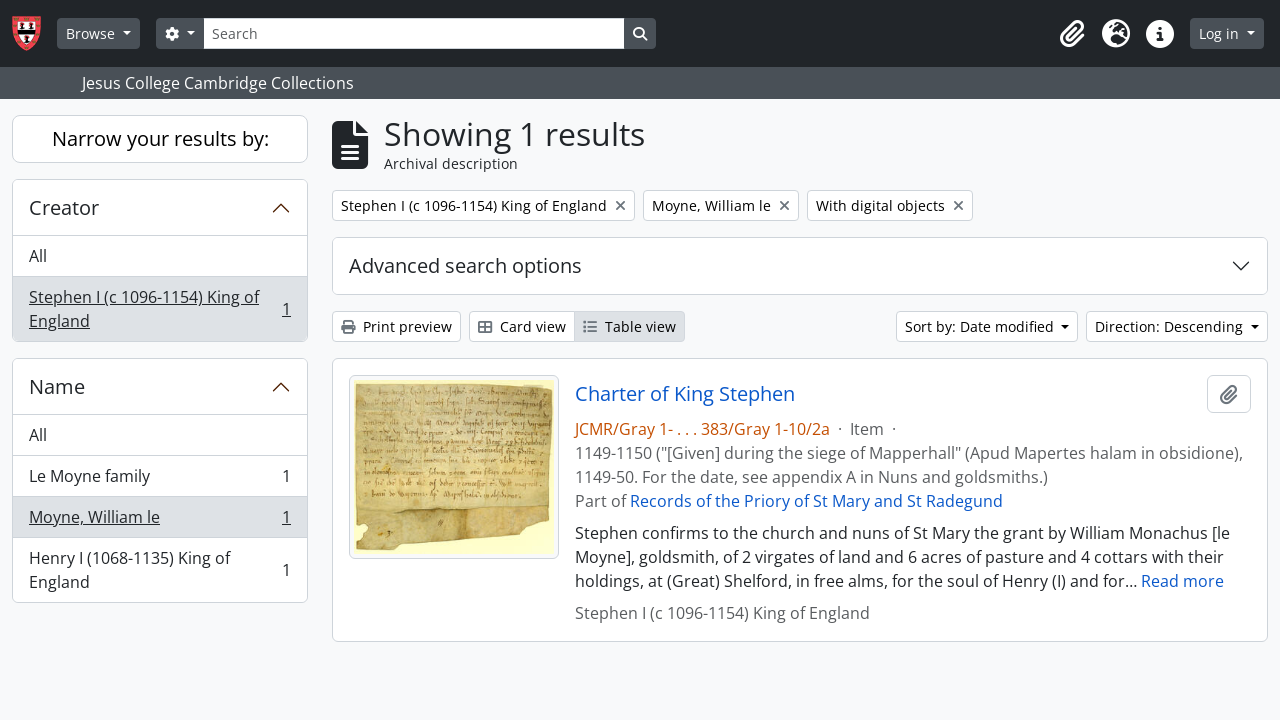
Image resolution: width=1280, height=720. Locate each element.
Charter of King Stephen (685, 394)
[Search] (414, 33)
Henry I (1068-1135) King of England (159, 570)
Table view (629, 326)
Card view (522, 326)
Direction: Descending (1171, 326)
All (38, 256)
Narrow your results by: (160, 138)
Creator (64, 207)
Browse (92, 33)
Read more (1182, 581)
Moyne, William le (159, 521)
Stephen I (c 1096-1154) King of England (159, 309)
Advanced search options (465, 265)
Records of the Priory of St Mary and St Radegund (816, 501)
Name (57, 386)
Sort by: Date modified (981, 326)
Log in (1221, 33)
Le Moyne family (159, 480)
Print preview (396, 326)
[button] (1072, 34)
